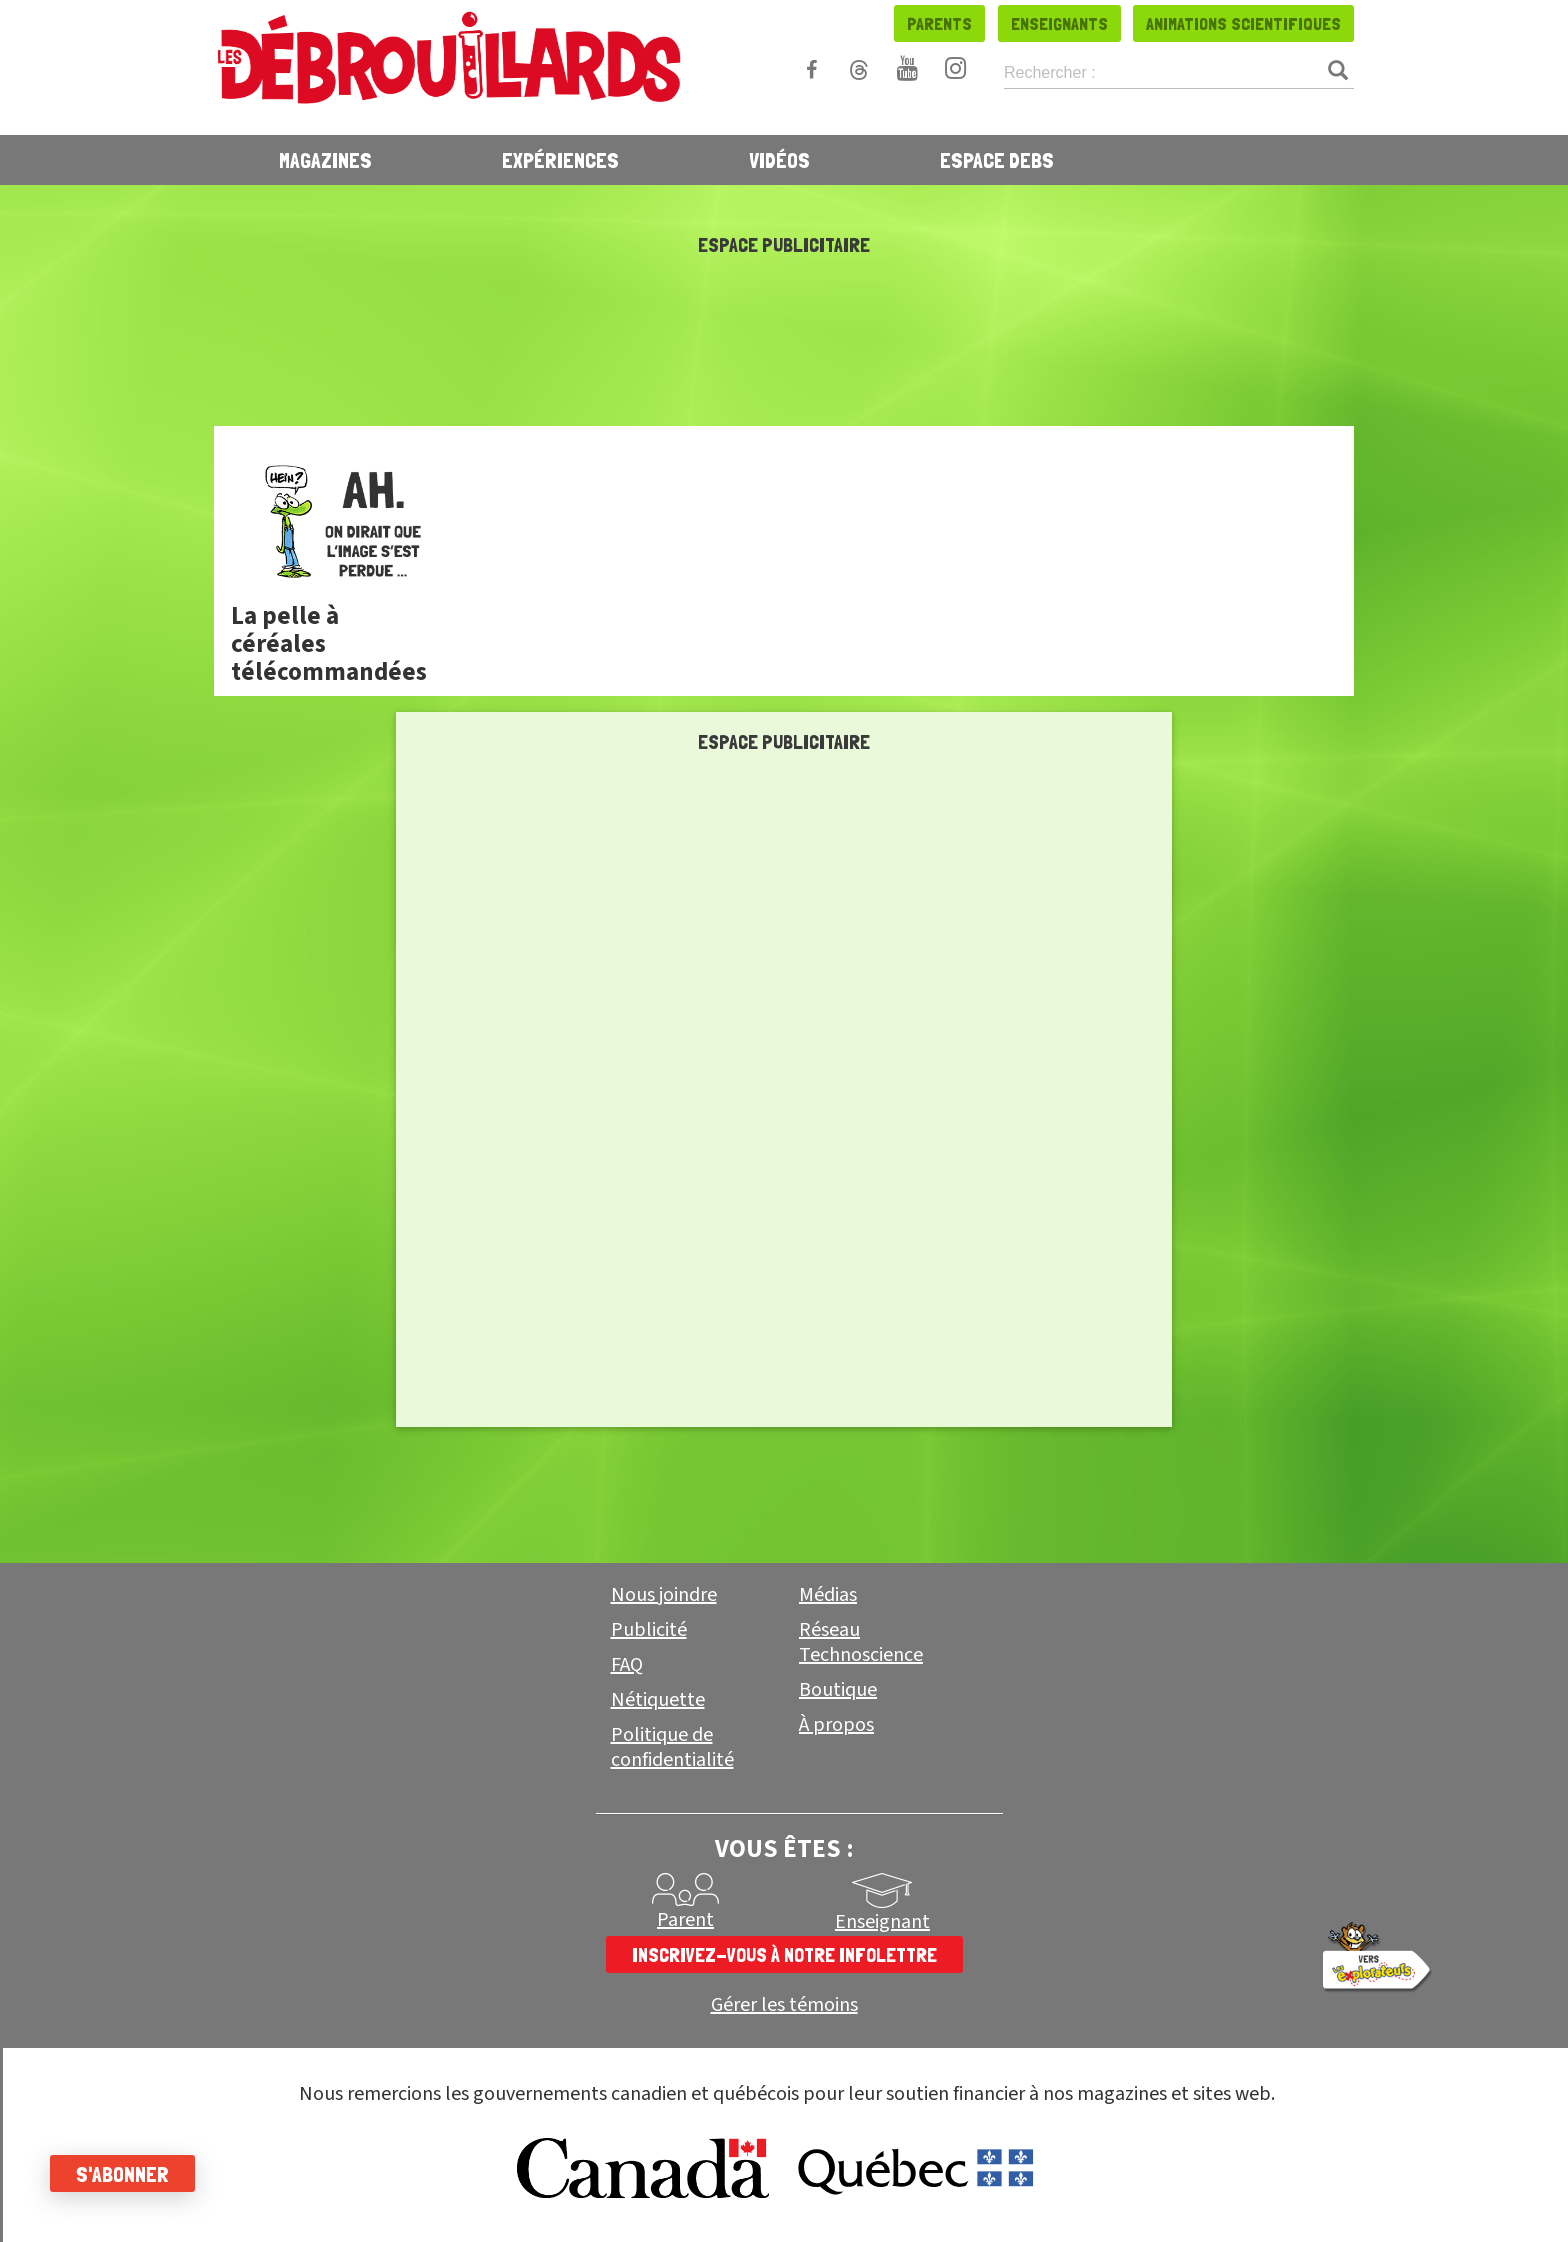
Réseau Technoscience (861, 1642)
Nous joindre (664, 1595)
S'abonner (122, 2174)
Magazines (325, 160)
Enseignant (882, 1922)
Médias (828, 1595)
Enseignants (1059, 23)
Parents (939, 23)
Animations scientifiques (1243, 23)
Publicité (649, 1630)
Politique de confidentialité (672, 1747)
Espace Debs (997, 160)
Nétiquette (658, 1700)
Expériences (560, 160)
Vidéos (779, 160)
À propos (836, 1725)
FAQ (627, 1665)
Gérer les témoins (784, 2005)
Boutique (838, 1690)
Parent (685, 1920)
